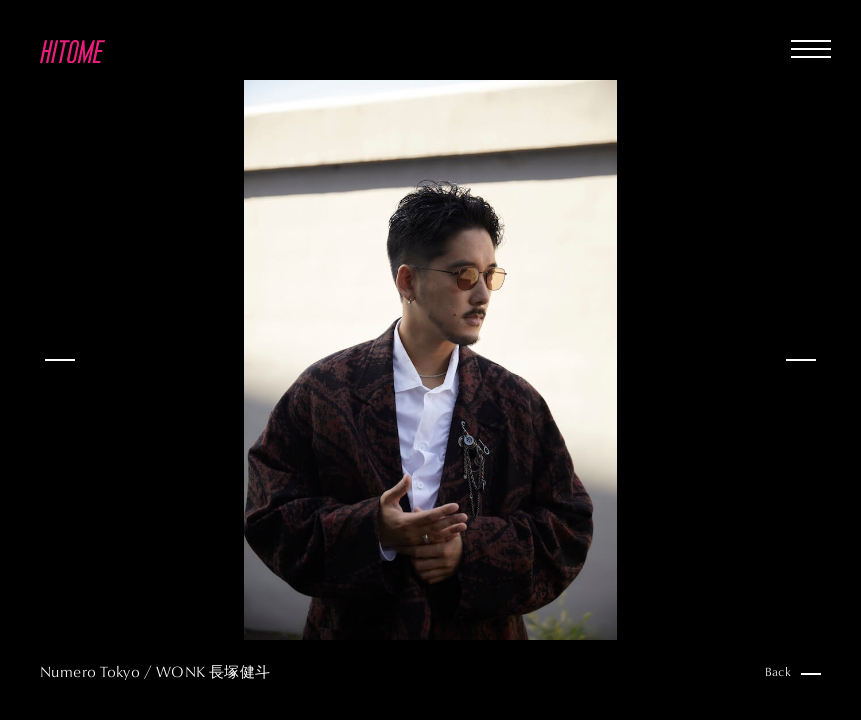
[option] (430, 360)
